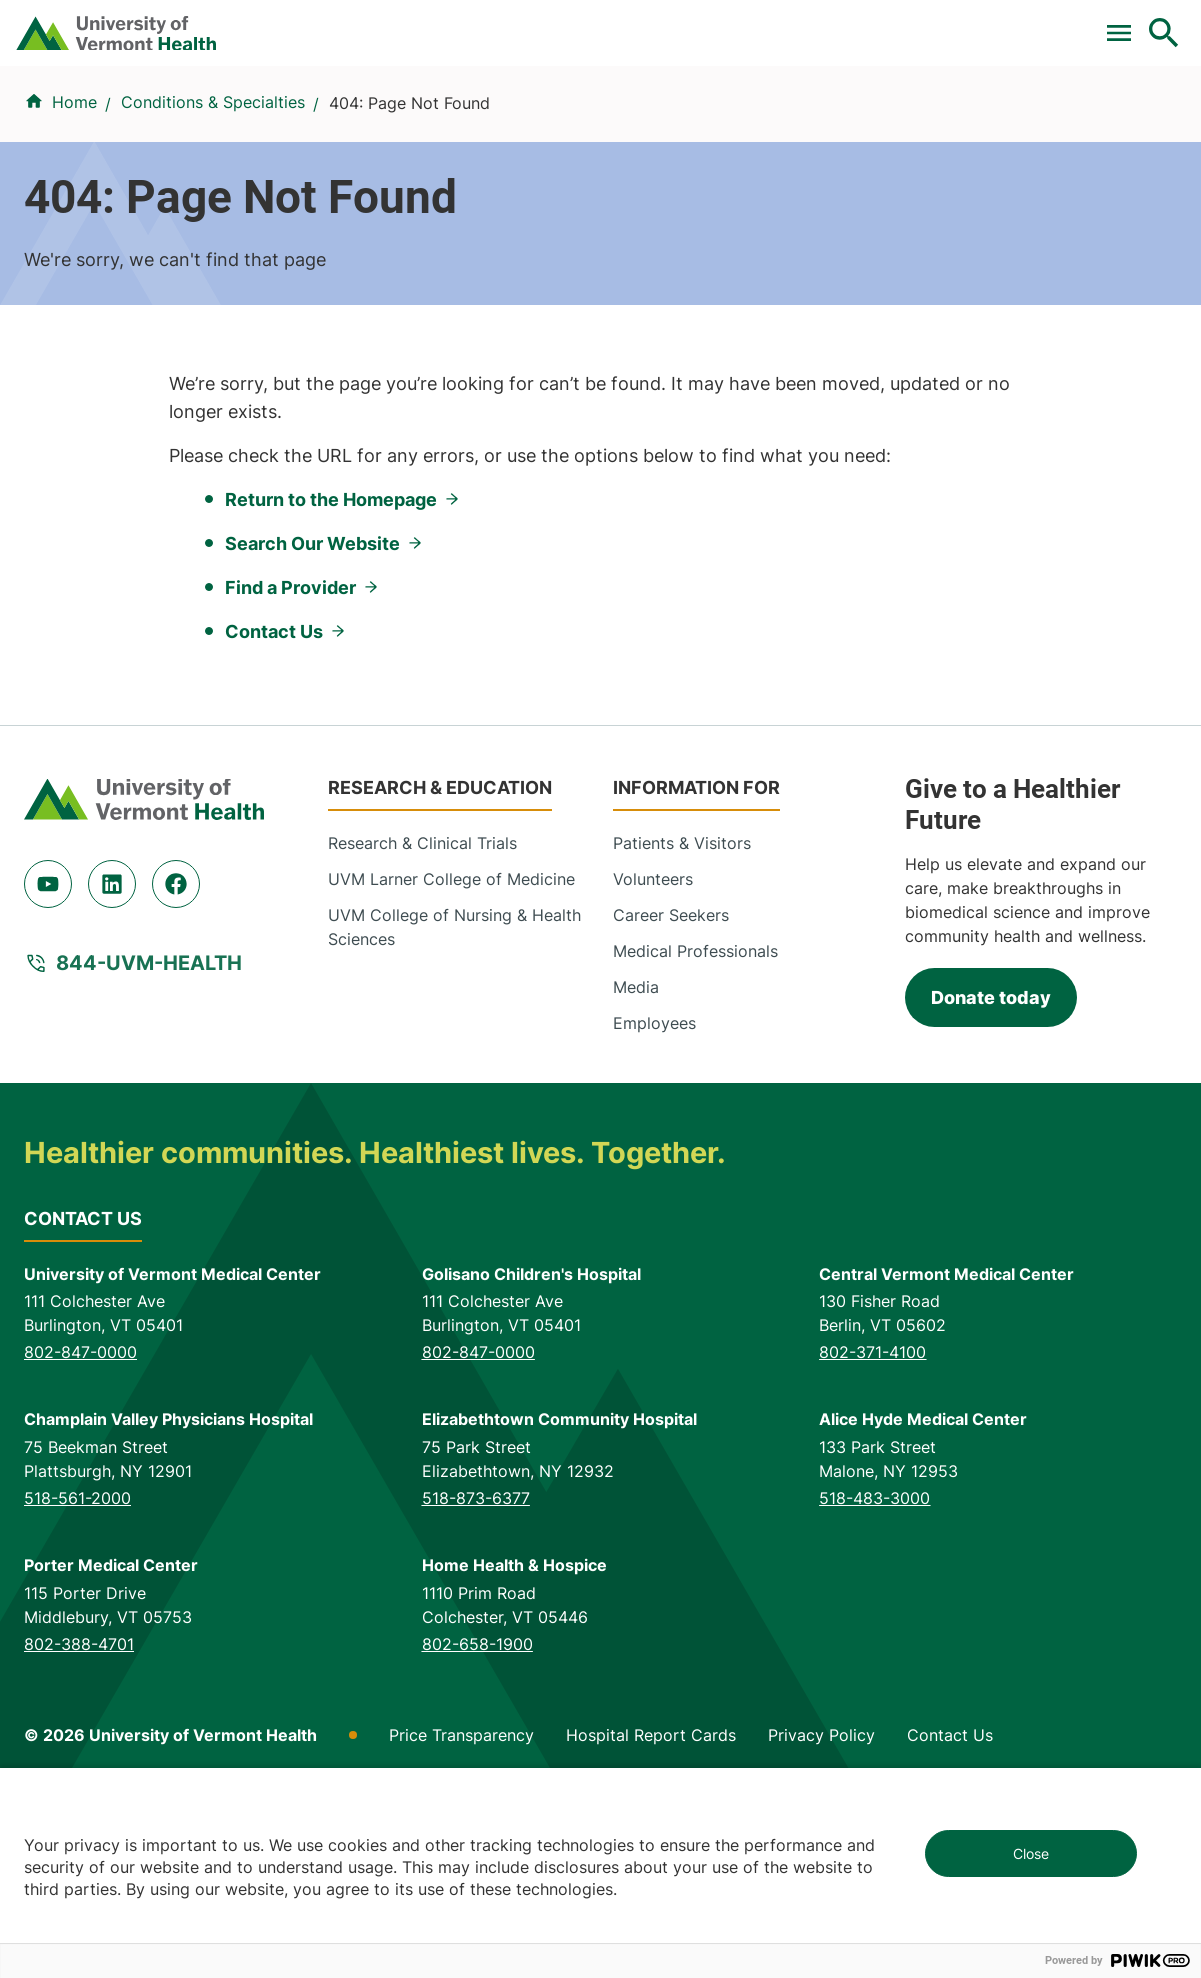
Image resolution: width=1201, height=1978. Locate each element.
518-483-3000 (874, 1681)
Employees (654, 1205)
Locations (727, 107)
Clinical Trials (400, 23)
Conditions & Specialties (578, 107)
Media (636, 1169)
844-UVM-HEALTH (149, 1145)
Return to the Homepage (331, 681)
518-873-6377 (476, 1681)
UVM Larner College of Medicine (451, 1061)
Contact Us (274, 813)
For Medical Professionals (583, 23)
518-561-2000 (77, 1681)
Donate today (991, 1180)
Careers (836, 23)
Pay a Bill (279, 23)
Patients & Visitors (853, 107)
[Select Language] (961, 22)
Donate (743, 23)
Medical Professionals (695, 1133)
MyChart (1127, 23)
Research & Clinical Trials (422, 1025)
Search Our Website (312, 725)
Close (1031, 1853)
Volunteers (653, 1061)
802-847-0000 (80, 1535)
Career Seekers (671, 1097)
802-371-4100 (872, 1535)
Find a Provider (409, 107)
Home (74, 189)
